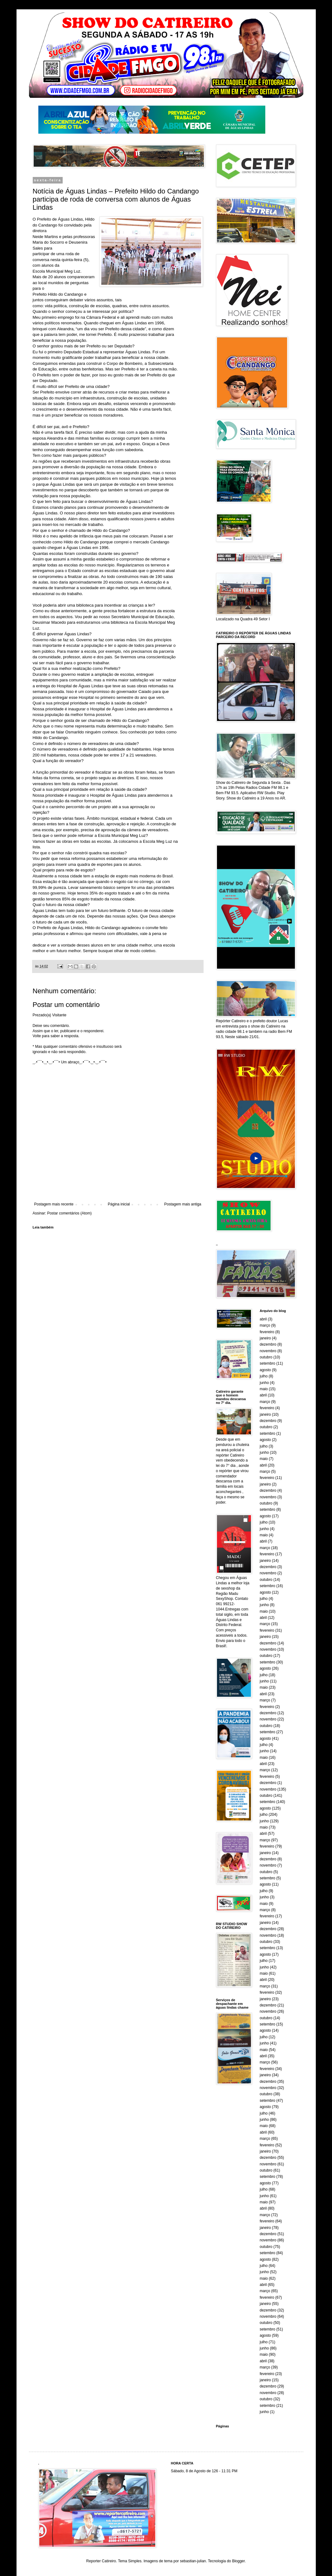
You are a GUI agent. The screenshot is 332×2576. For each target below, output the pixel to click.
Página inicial (119, 1204)
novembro (268, 1351)
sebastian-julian (193, 2561)
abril (263, 1319)
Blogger (238, 2561)
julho (263, 1376)
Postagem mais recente (54, 1204)
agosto (265, 1370)
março (265, 1325)
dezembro (268, 1344)
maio (264, 1389)
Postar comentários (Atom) (69, 1213)
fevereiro (267, 1332)
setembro (267, 1363)
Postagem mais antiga (182, 1204)
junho (264, 1383)
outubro (266, 1357)
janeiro (265, 1338)
